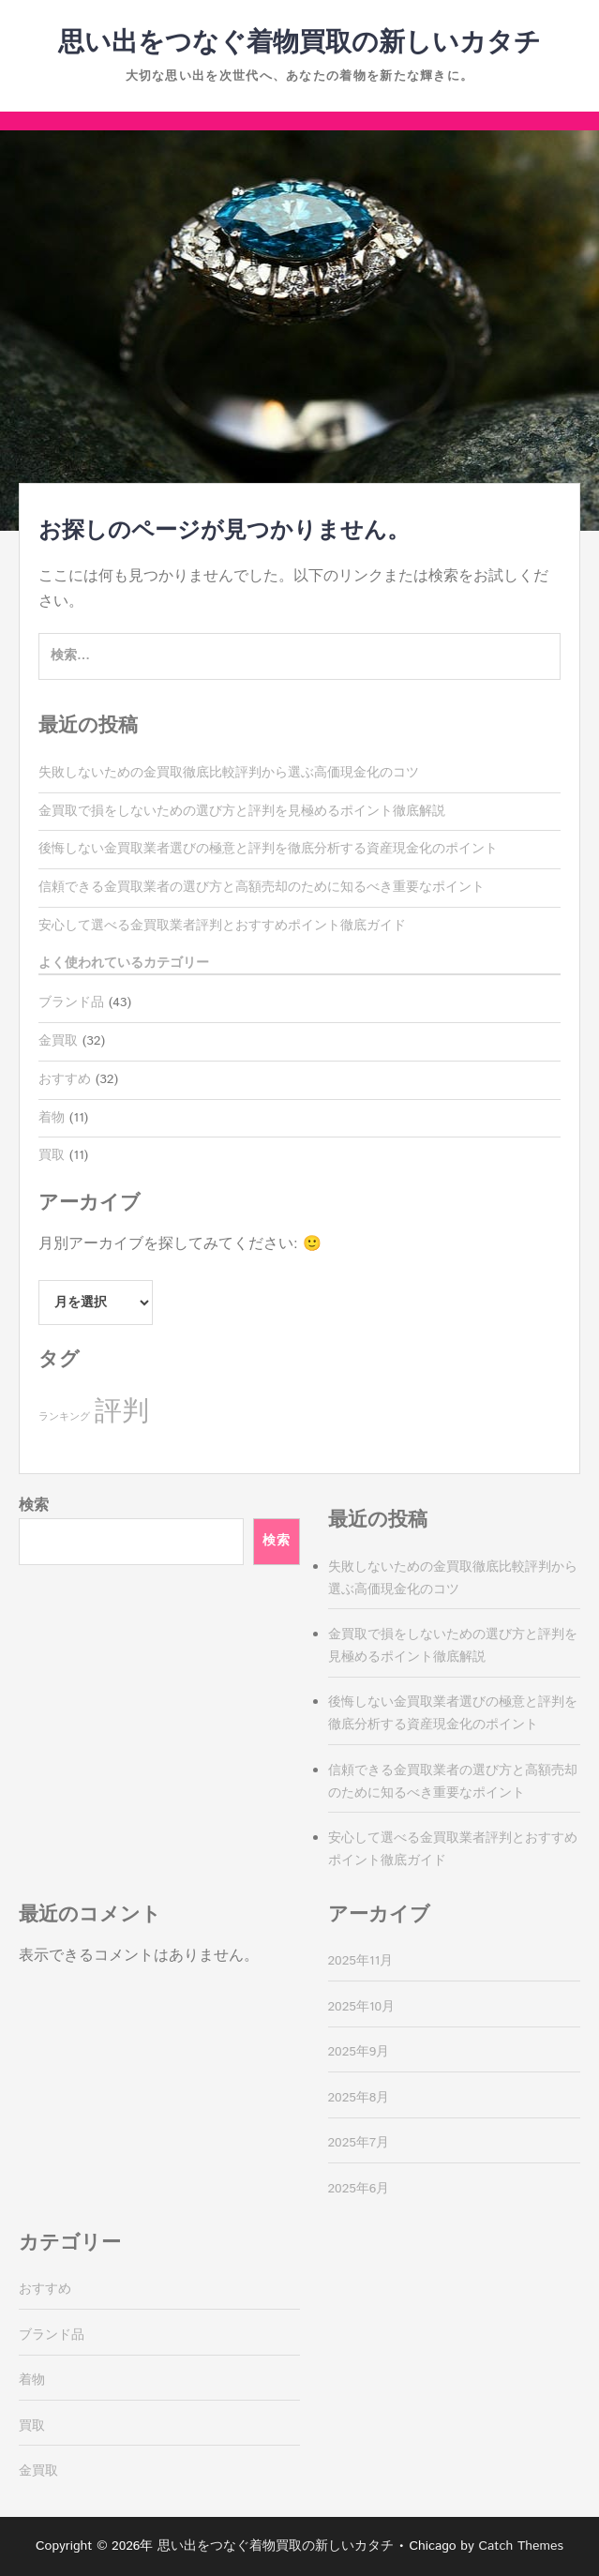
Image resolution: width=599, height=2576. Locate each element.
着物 (51, 1117)
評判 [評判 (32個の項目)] (122, 1412)
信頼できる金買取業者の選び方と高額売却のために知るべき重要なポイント (261, 887)
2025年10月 (362, 2006)
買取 (51, 1155)
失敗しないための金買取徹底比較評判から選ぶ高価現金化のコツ (228, 772)
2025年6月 (359, 2188)
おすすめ (64, 1079)
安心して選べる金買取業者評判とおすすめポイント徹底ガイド (222, 925)
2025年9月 (359, 2051)
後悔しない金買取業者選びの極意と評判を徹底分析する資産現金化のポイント (268, 848)
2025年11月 (361, 1960)
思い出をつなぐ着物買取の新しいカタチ (299, 43)
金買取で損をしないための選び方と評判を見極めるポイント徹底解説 (241, 811)
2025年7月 (359, 2142)
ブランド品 (71, 1002)
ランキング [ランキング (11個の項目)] (64, 1416)
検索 (34, 1505)
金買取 (58, 1041)
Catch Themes (520, 2546)
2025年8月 (359, 2097)
